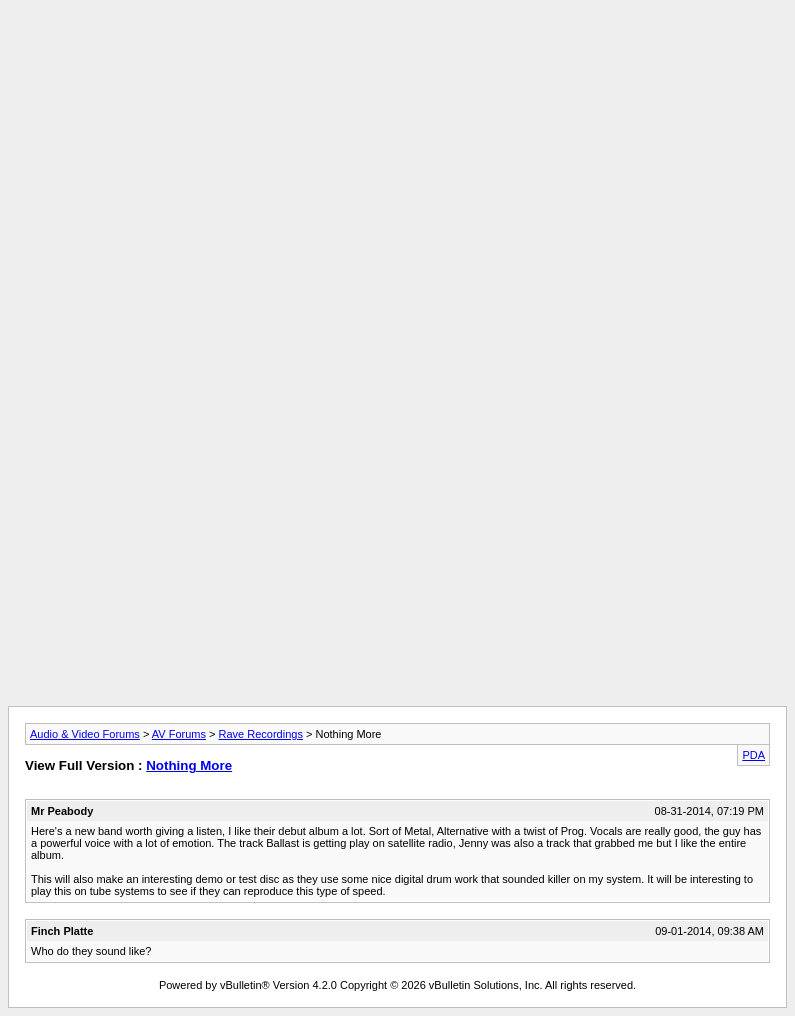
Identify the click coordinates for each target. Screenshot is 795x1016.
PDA (753, 755)
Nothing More (189, 765)
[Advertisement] (398, 53)
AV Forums (179, 734)
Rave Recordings (261, 734)
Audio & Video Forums (85, 734)
